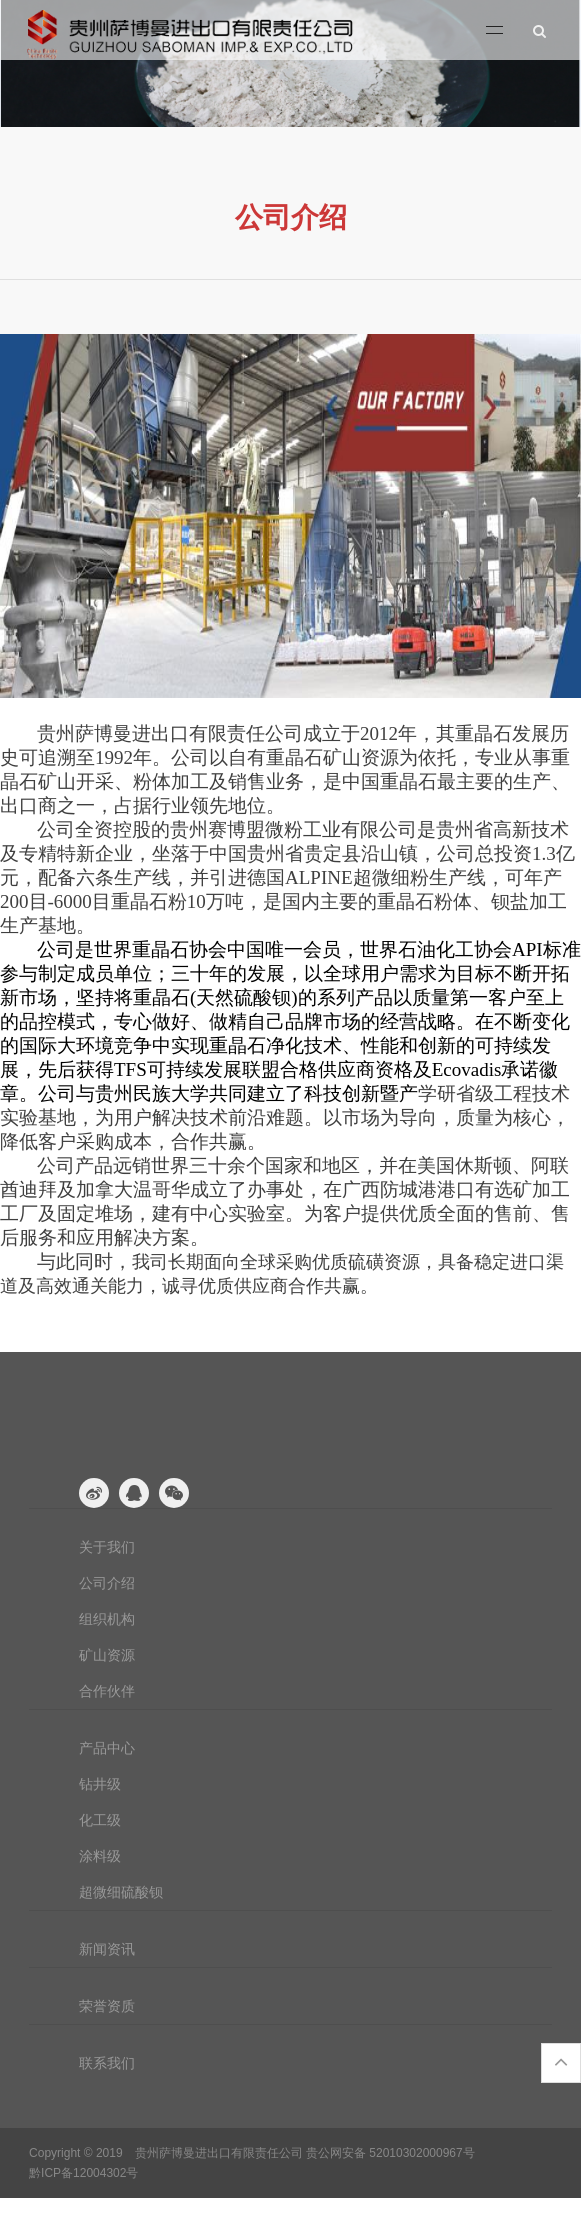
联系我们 (107, 2063)
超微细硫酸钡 (121, 1892)
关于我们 (107, 1547)
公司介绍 (107, 1583)
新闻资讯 (107, 1949)
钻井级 (100, 1784)
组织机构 (107, 1619)
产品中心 (107, 1748)
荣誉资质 (107, 2006)
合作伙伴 (107, 1691)
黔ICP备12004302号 (83, 2173)
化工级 (100, 1820)
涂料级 (100, 1856)
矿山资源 (107, 1655)
